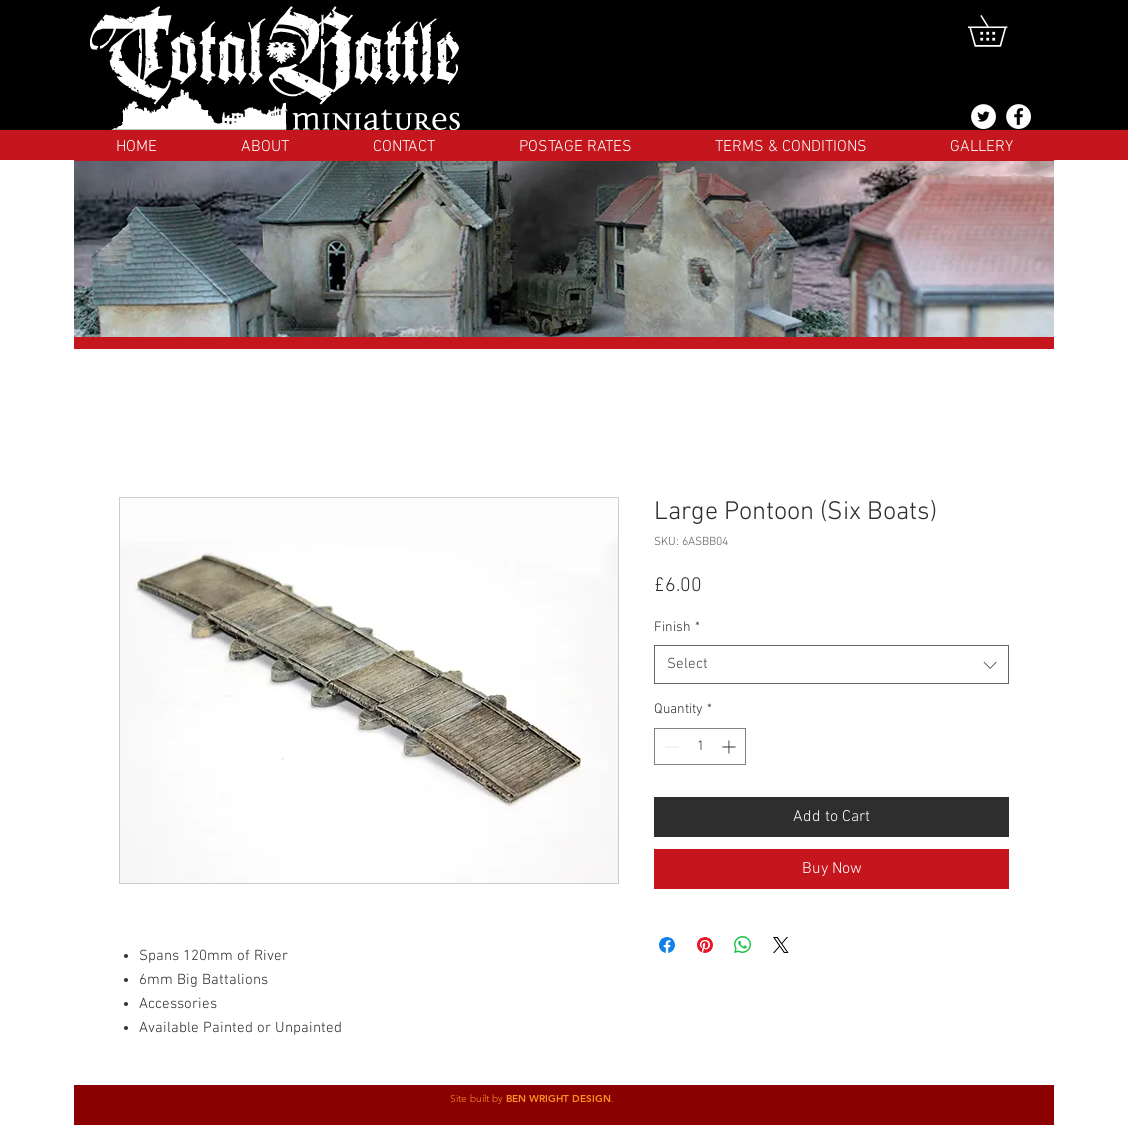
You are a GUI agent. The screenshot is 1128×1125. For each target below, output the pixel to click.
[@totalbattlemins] (983, 116)
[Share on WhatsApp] (743, 945)
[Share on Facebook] (667, 945)
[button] (1002, 31)
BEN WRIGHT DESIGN (558, 1098)
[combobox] (831, 664)
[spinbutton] (700, 746)
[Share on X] (781, 945)
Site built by (478, 1098)
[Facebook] (1018, 116)
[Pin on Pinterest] (705, 945)
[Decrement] (669, 746)
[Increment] (730, 746)
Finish (677, 627)
